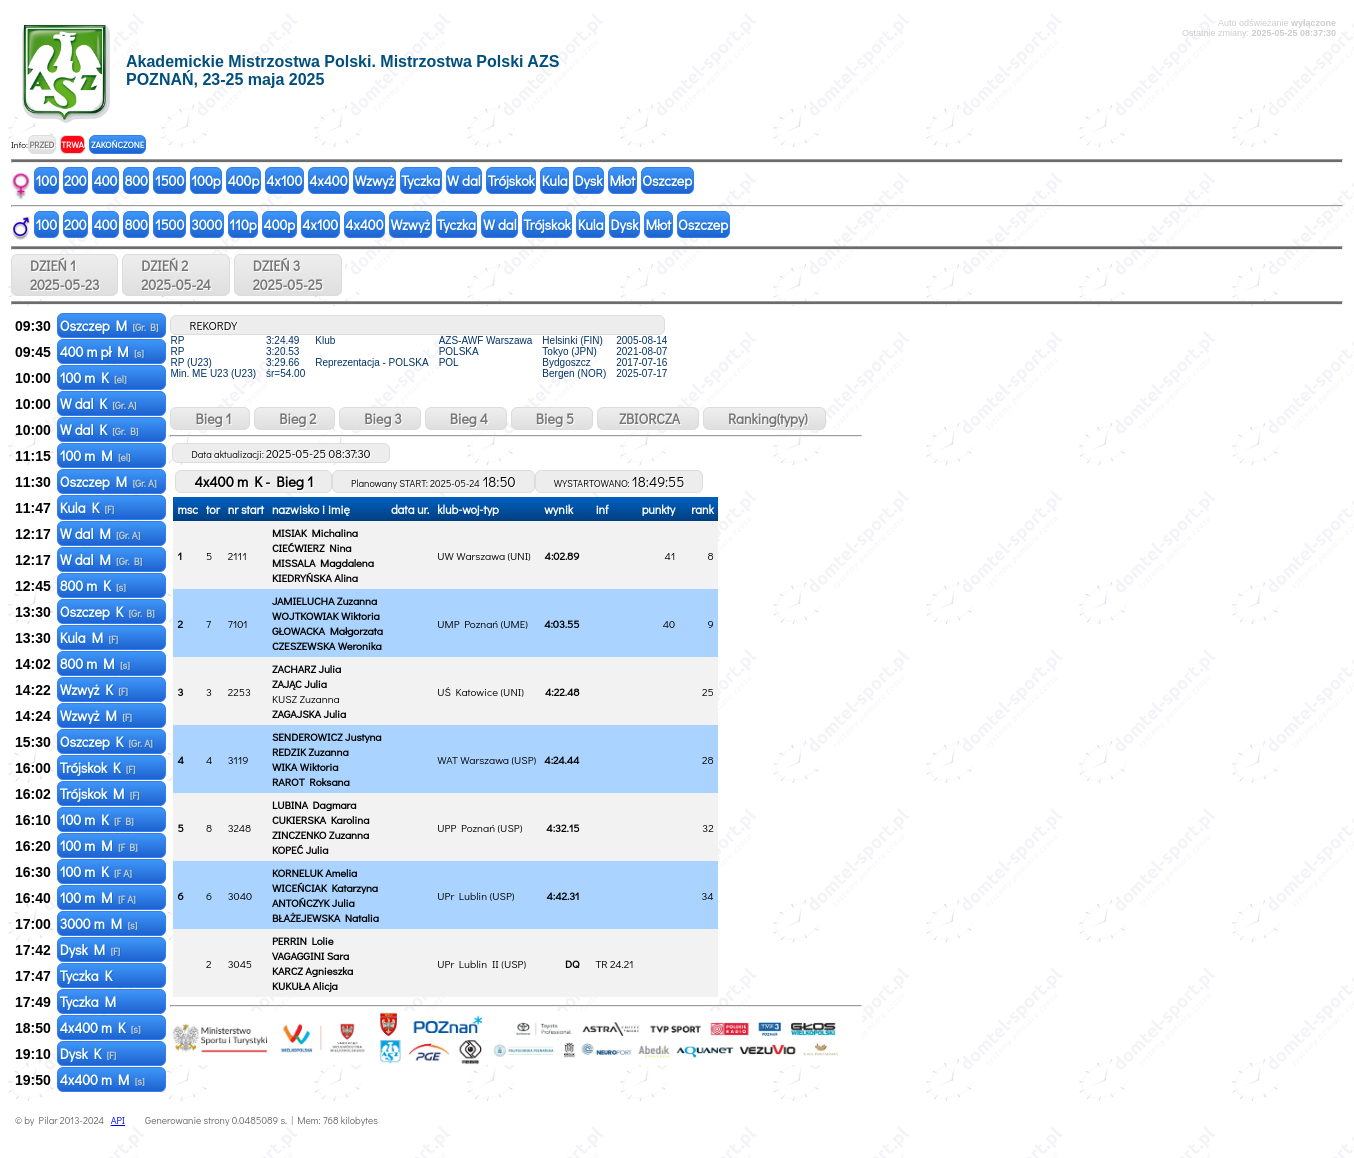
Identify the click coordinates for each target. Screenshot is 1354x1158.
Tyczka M (89, 1001)
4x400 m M (102, 1079)
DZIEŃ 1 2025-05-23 (64, 275)
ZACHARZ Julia (306, 668)
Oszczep (667, 180)
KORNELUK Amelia (314, 872)
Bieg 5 (552, 418)
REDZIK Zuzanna (310, 751)
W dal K (98, 403)
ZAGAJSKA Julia (309, 713)
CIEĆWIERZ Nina (312, 547)
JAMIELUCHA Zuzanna (324, 600)
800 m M (95, 663)
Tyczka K (88, 975)
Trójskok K (98, 767)
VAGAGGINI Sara (310, 955)
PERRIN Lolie (303, 940)
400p (244, 180)
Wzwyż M (96, 715)
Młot (622, 180)
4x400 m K (100, 1027)
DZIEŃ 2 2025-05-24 (176, 275)
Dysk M (90, 949)
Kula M (89, 637)
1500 (169, 180)
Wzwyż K (94, 689)
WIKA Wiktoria (305, 766)
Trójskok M (100, 793)
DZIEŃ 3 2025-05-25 (288, 275)
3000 (206, 224)
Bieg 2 (294, 418)
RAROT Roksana (311, 781)
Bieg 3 (379, 418)
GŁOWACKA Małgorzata (327, 630)
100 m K (93, 377)
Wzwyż (375, 180)
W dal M (100, 533)
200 (75, 180)
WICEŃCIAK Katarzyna (325, 887)
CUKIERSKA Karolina (320, 819)
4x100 (284, 180)
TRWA (72, 144)
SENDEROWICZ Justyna (327, 736)
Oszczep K (107, 611)
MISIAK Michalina (315, 532)
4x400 (328, 180)
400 (106, 180)
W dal (464, 180)
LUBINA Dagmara (314, 804)
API (118, 1120)
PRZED (41, 144)
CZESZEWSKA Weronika (327, 645)
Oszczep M (109, 325)
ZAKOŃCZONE (117, 144)
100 (47, 180)
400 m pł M (102, 351)
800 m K (93, 585)
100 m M (95, 455)
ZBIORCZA (648, 418)
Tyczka (420, 180)
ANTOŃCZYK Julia (313, 902)
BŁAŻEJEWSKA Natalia (325, 917)
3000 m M (99, 923)
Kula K (87, 507)
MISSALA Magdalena (323, 562)
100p (205, 180)
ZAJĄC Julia (299, 683)
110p (242, 224)
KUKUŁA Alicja (305, 985)
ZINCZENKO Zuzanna (320, 834)
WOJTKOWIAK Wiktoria (326, 615)
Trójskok (511, 180)
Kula (555, 180)
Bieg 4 (466, 418)
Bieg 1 (210, 418)
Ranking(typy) (764, 418)
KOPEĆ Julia (300, 849)
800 (135, 180)
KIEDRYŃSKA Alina (315, 577)
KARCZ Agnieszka (312, 970)
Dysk (589, 180)
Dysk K (88, 1053)
